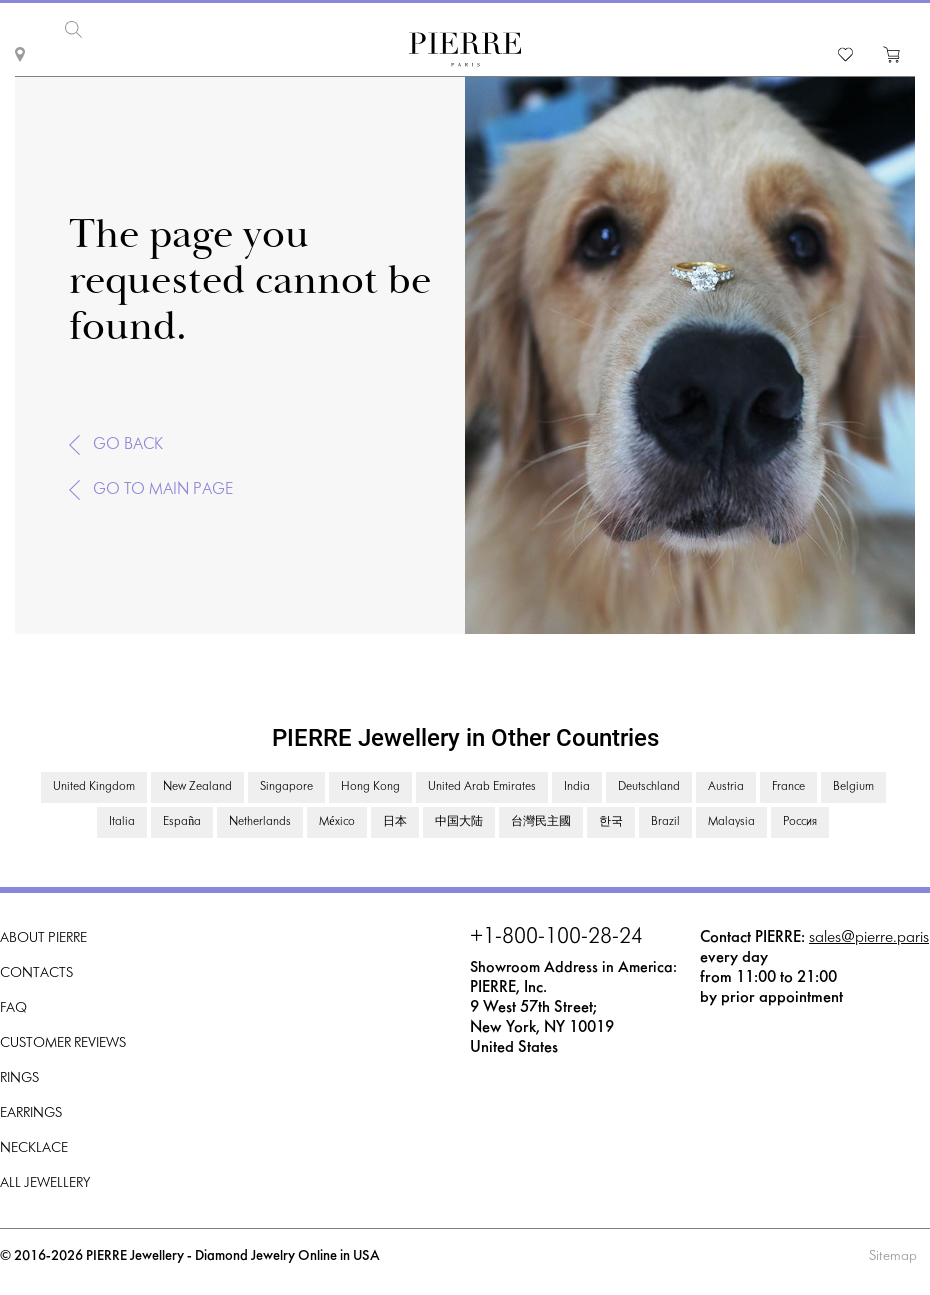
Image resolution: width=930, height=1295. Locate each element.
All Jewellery (45, 1183)
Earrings (31, 1113)
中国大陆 (459, 822)
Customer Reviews (63, 1043)
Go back (128, 444)
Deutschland (649, 787)
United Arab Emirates (482, 787)
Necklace (34, 1148)
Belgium (853, 787)
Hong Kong (370, 787)
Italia (122, 822)
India (577, 787)
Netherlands (260, 822)
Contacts (36, 973)
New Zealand (197, 787)
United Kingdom (94, 787)
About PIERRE (43, 938)
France (788, 787)
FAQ (13, 1008)
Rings (19, 1078)
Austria (726, 787)
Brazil (665, 822)
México (336, 822)
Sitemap (893, 1256)
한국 (611, 822)
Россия (800, 822)
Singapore (286, 787)
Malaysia (731, 822)
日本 (395, 822)
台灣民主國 (541, 822)
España (182, 822)
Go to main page (163, 489)
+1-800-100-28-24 (556, 938)
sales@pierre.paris (869, 937)
